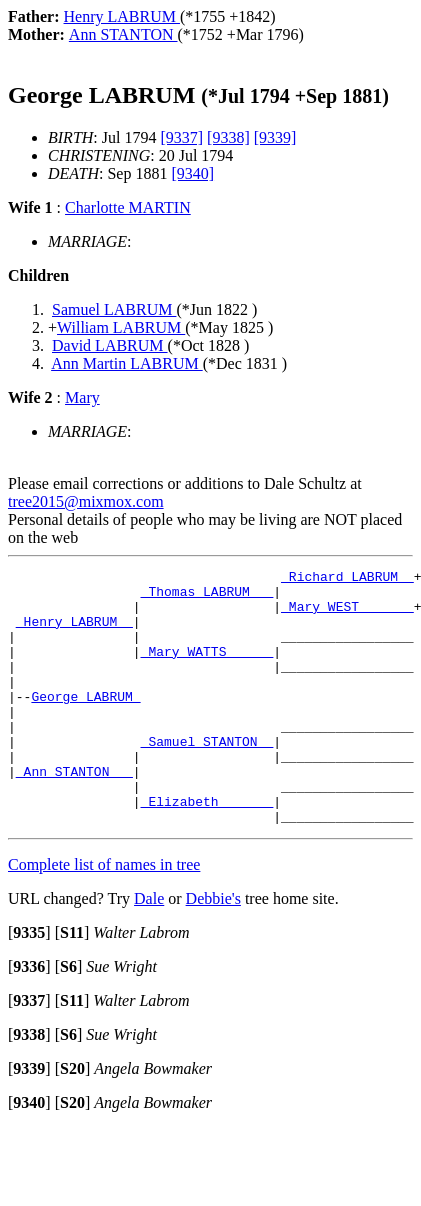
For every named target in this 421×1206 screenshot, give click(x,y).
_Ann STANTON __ (74, 813)
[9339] (275, 137)
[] (29, 983)
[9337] (181, 137)
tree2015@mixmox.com (86, 501)
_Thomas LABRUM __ (207, 597)
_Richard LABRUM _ (347, 579)
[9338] (228, 137)
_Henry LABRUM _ (74, 633)
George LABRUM (85, 723)
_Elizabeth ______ (207, 849)
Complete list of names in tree (104, 915)
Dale (149, 949)
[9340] (192, 173)
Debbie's (213, 949)
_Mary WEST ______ (347, 615)
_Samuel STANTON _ (207, 777)
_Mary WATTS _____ (207, 669)
